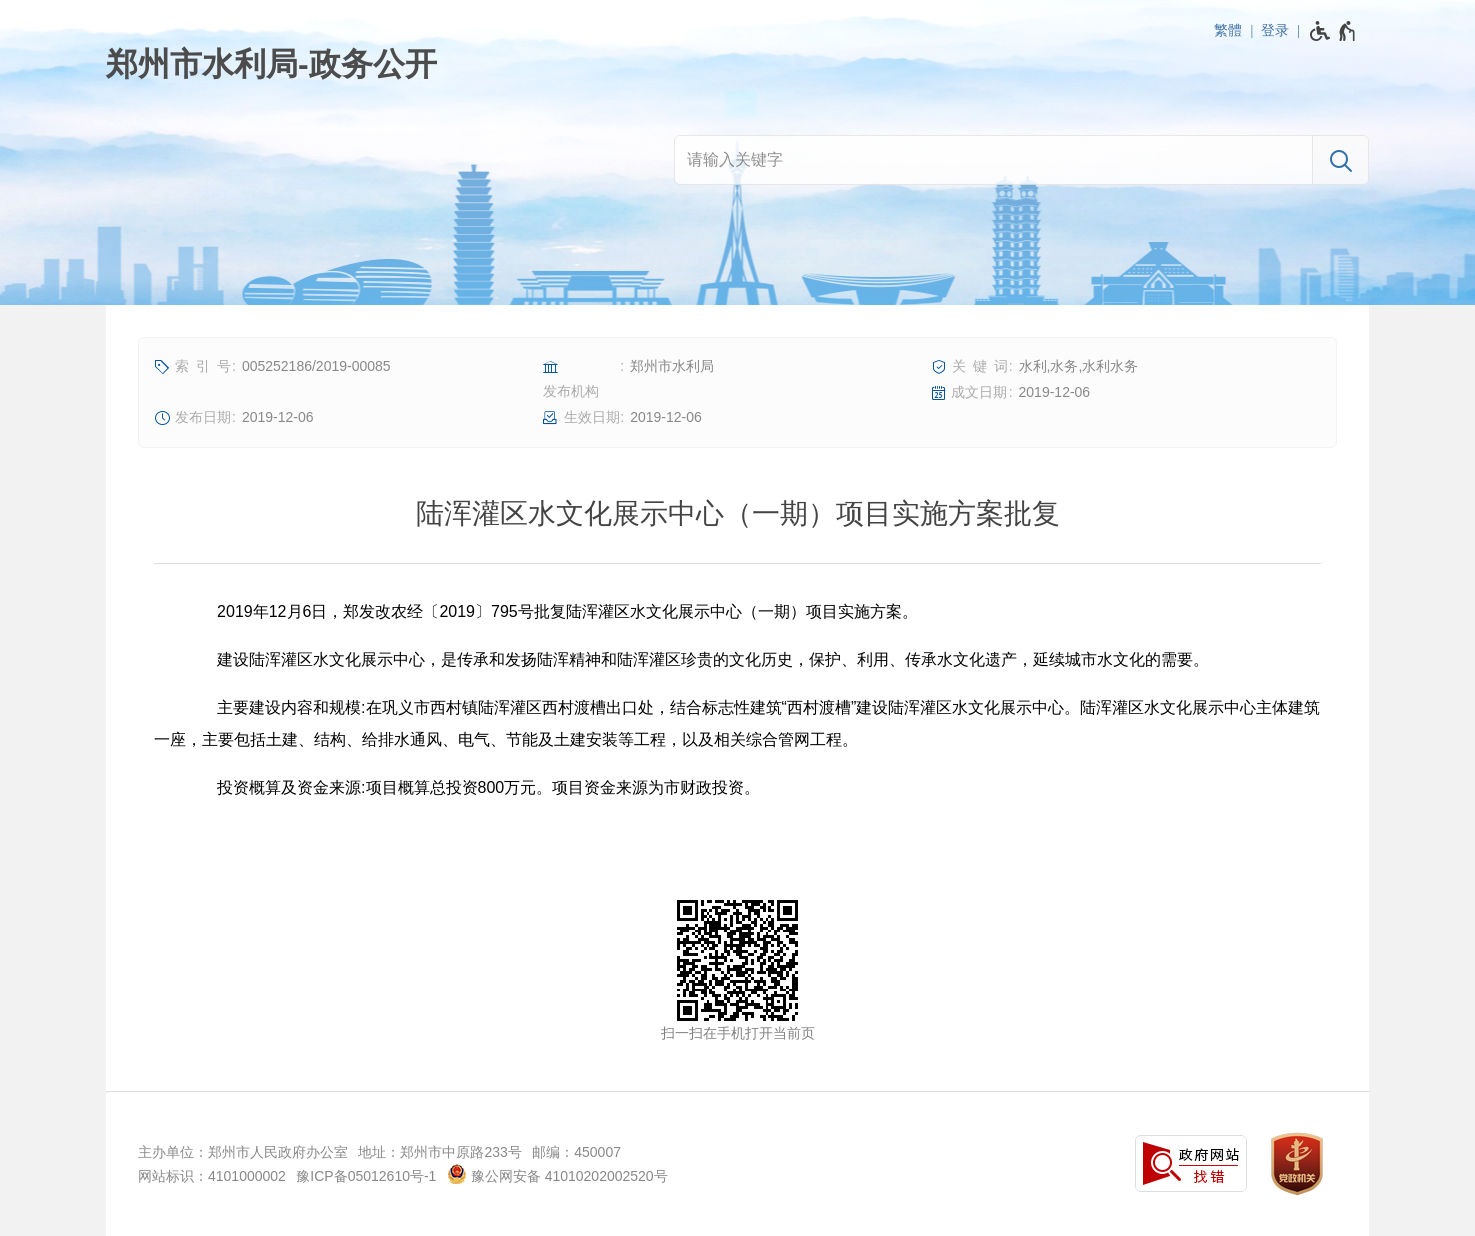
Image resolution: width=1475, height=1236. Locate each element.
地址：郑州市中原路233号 (439, 1152)
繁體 (1228, 30)
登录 (1275, 30)
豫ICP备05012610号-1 (366, 1176)
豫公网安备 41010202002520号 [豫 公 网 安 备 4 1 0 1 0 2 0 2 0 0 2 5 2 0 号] (557, 1174)
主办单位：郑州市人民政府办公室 (243, 1152)
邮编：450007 (576, 1152)
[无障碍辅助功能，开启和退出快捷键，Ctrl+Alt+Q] (1333, 31)
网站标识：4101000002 (212, 1176)
